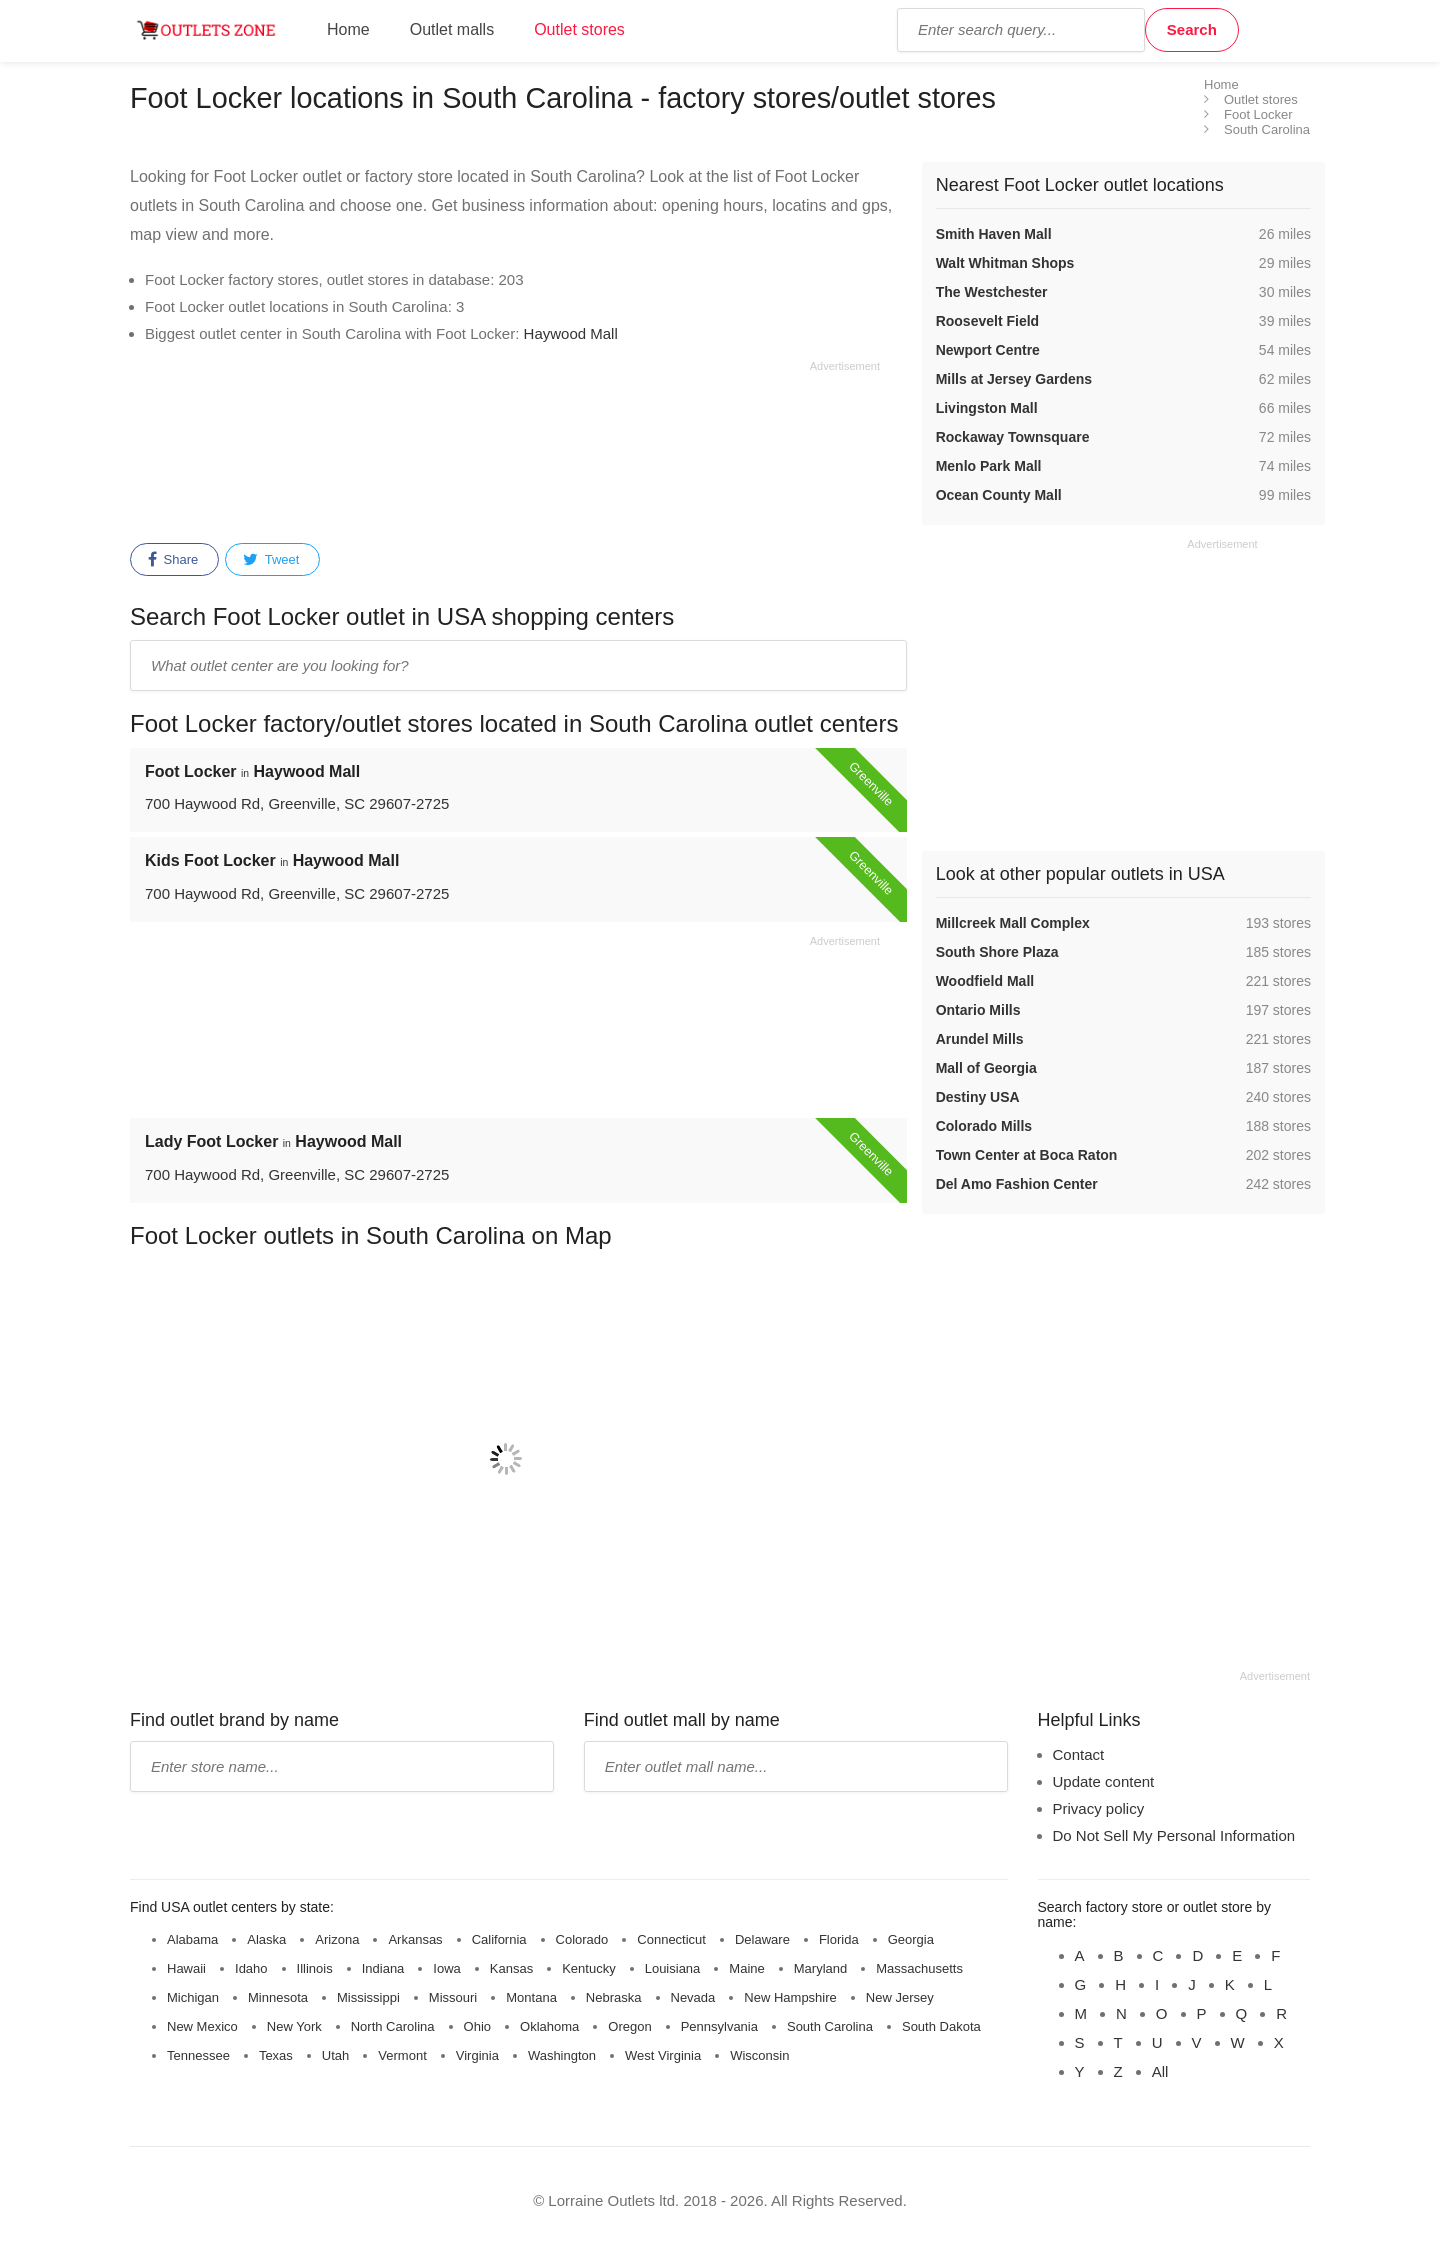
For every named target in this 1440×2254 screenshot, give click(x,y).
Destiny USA (978, 1097)
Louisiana (673, 1968)
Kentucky (588, 1968)
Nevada (693, 1997)
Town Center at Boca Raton (1027, 1155)
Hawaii (186, 1968)
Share (173, 560)
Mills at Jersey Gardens (1014, 379)
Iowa (446, 1968)
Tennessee (198, 2055)
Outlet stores (579, 29)
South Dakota (941, 2026)
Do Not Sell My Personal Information (1174, 1835)
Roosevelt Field (987, 321)
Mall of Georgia (986, 1068)
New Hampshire (790, 1997)
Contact (1079, 1754)
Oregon (629, 2026)
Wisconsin (759, 2055)
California (499, 1939)
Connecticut (671, 1939)
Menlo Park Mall (989, 466)
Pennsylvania (719, 2026)
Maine (746, 1968)
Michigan (193, 1997)
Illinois (315, 1968)
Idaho (251, 1968)
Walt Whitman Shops (1005, 263)
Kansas (511, 1968)
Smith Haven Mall (994, 234)
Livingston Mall (987, 408)
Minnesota (278, 1997)
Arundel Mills (980, 1039)
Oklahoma (549, 2026)
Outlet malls (452, 29)
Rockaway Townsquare (1013, 437)
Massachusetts (919, 1968)
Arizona (337, 1939)
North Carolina (393, 2026)
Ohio (477, 2026)
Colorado (582, 1939)
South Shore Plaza (997, 952)
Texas (276, 2055)
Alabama (192, 1939)
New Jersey (900, 1997)
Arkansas (415, 1939)
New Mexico (202, 2026)
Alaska (266, 1939)
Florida (839, 1939)
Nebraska (614, 1997)
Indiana (383, 1968)
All (1160, 2071)
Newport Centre (988, 350)
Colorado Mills (984, 1126)
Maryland (820, 1968)
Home (348, 29)
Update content (1104, 1781)
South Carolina (830, 2026)
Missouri (453, 1997)
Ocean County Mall (999, 495)
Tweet (271, 560)
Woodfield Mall (985, 981)
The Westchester (992, 292)
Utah (335, 2055)
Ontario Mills (978, 1010)
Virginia (477, 2055)
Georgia (911, 1939)
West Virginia (663, 2055)
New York (294, 2026)
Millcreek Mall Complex (1013, 923)
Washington (562, 2055)
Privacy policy (1099, 1808)
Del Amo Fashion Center (1017, 1184)
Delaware (762, 1939)
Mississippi (368, 1997)
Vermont (402, 2055)
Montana (531, 1997)
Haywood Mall (571, 333)
